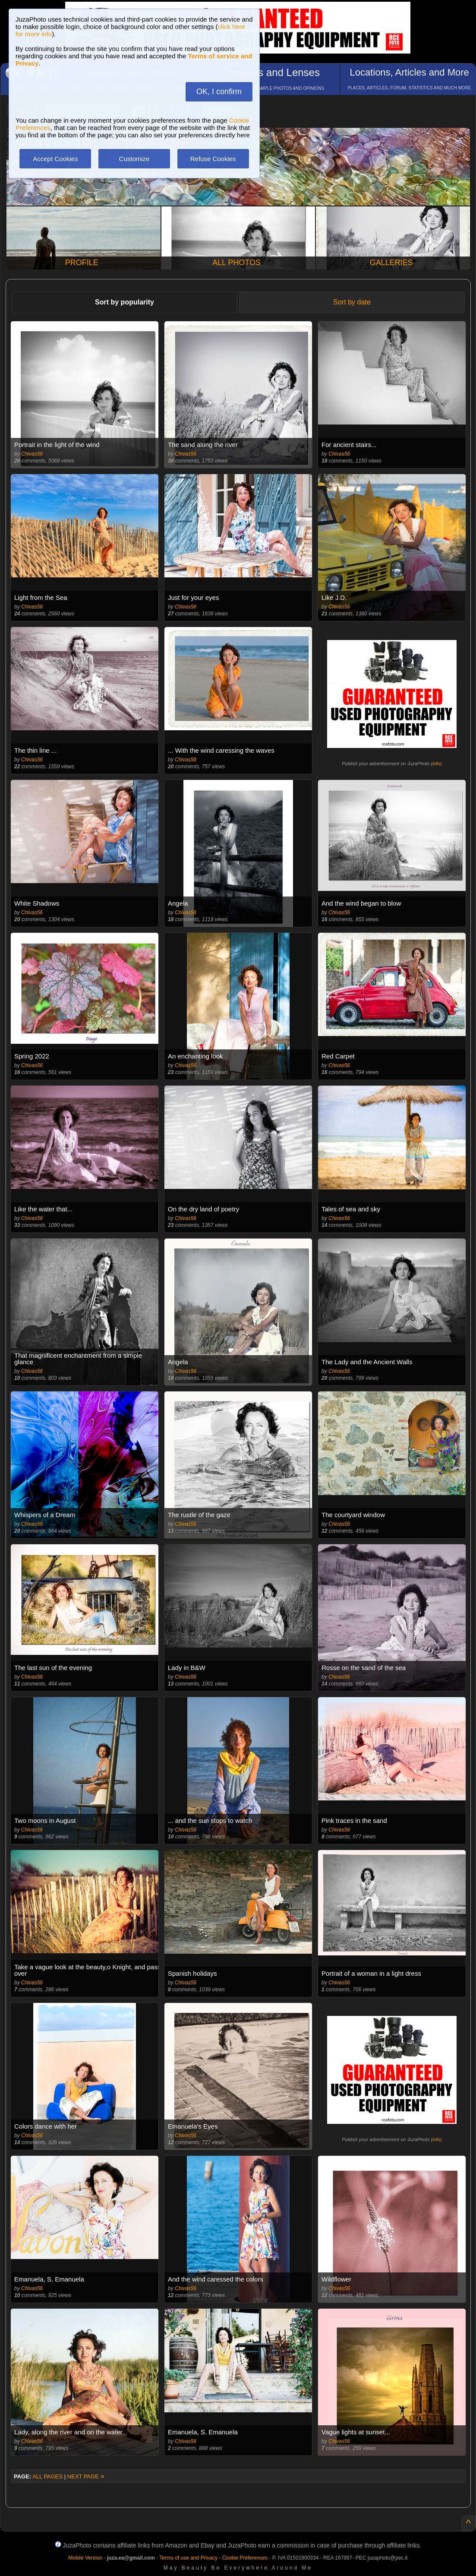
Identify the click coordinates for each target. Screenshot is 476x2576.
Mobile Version (85, 2558)
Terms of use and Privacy (188, 2558)
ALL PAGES (47, 2476)
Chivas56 (32, 454)
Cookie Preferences (245, 2558)
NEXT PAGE (85, 2476)
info (436, 763)
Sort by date (351, 302)
